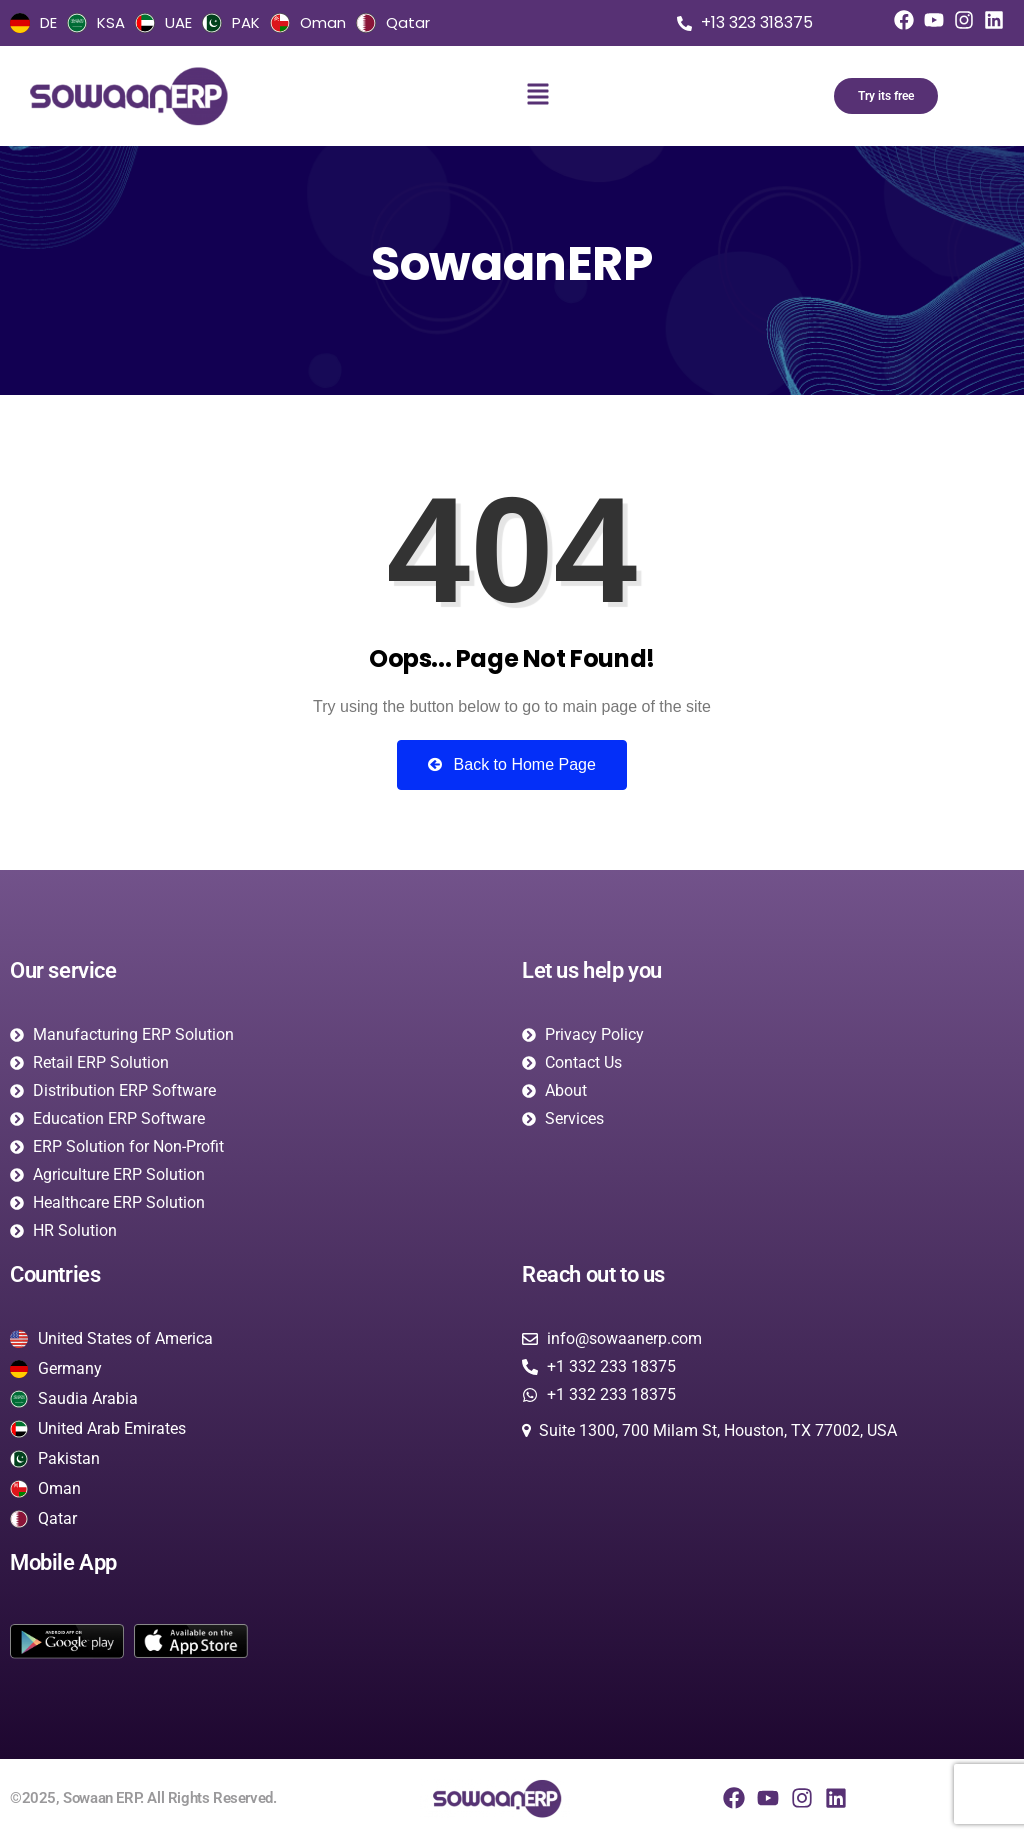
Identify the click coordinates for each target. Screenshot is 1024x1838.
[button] (537, 95)
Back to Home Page (512, 764)
